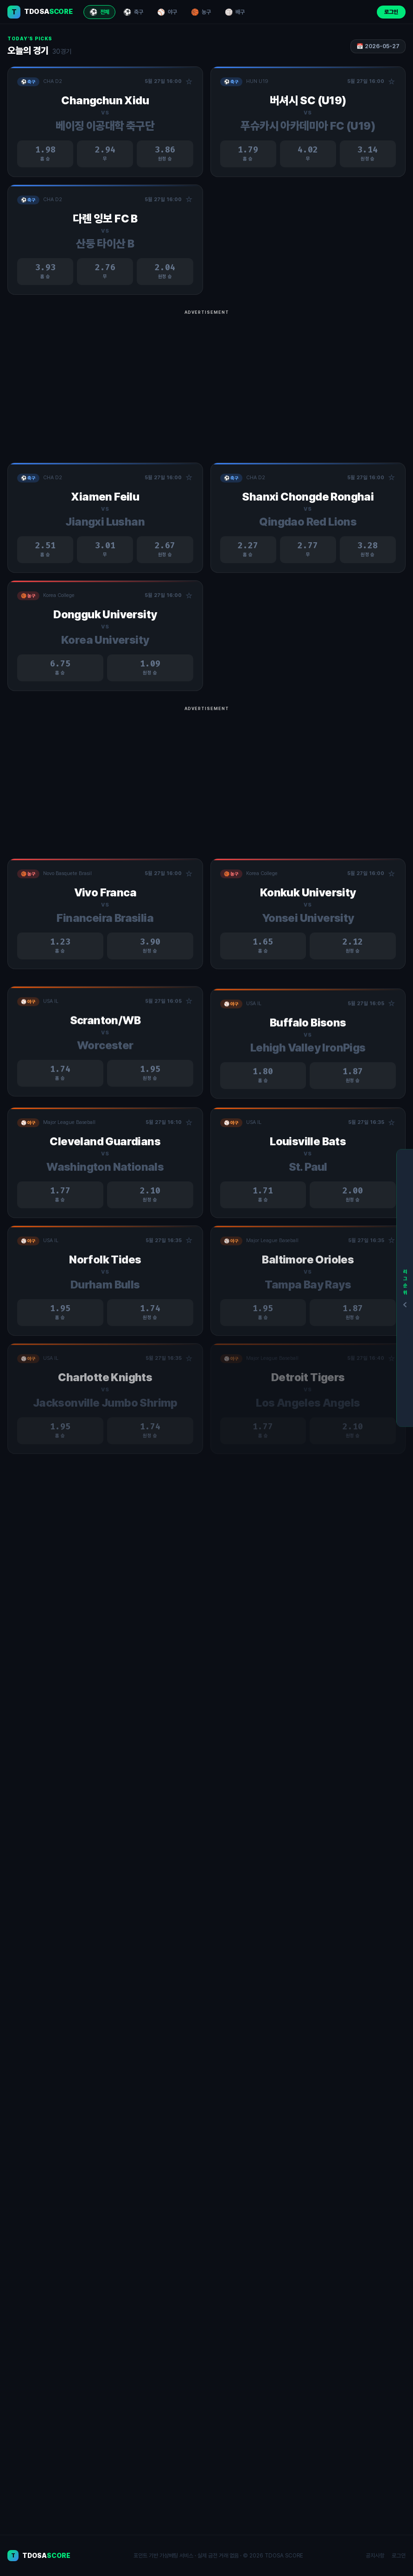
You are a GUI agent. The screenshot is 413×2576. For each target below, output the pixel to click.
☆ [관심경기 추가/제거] (188, 82)
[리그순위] (404, 1288)
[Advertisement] (206, 383)
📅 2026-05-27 (378, 46)
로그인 (391, 12)
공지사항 (375, 2555)
